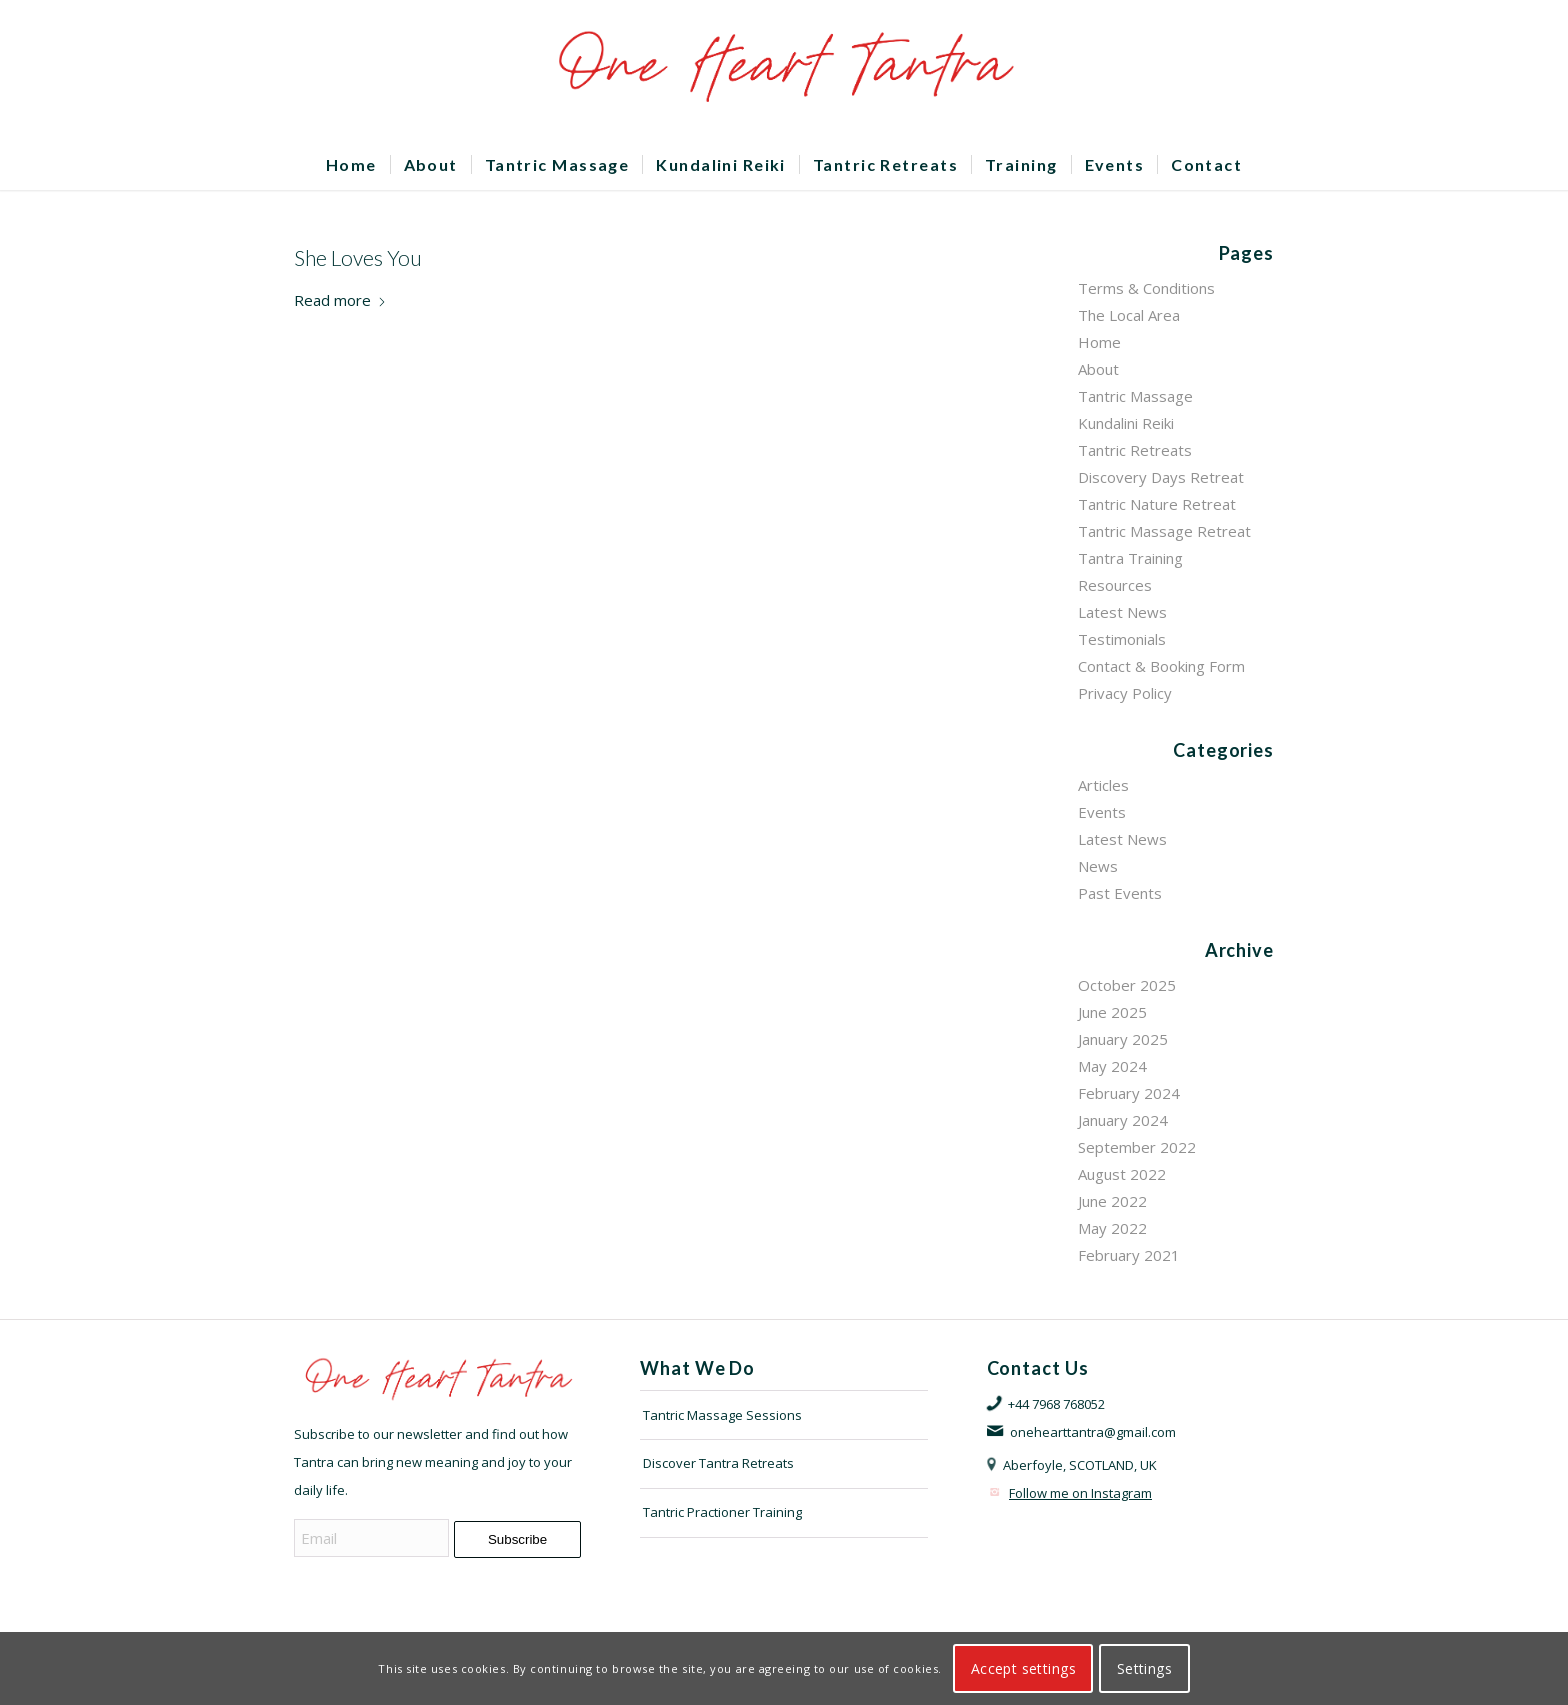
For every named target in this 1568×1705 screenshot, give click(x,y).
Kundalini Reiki (1126, 423)
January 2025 (1123, 1039)
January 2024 (1123, 1120)
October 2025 (1127, 985)
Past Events (1120, 893)
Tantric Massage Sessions (722, 1415)
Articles (1103, 785)
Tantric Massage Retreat (1164, 531)
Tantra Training (1130, 558)
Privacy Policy (1125, 693)
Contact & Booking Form (1161, 666)
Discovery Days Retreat (1161, 477)
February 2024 (1129, 1093)
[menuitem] (351, 165)
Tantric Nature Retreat (1157, 504)
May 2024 (1112, 1066)
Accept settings (1023, 1668)
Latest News (1122, 612)
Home (1099, 342)
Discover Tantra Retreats (718, 1463)
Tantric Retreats (1135, 450)
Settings (1144, 1668)
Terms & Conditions (1146, 288)
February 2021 (1129, 1255)
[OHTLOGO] (784, 70)
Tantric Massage (1135, 396)
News (1098, 866)
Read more (340, 300)
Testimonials (1122, 639)
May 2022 (1112, 1228)
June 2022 (1112, 1201)
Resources (1115, 585)
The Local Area (1129, 315)
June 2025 (1112, 1012)
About (1098, 369)
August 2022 (1122, 1174)
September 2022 (1137, 1147)
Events (1102, 812)
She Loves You (358, 257)
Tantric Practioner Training (722, 1512)
